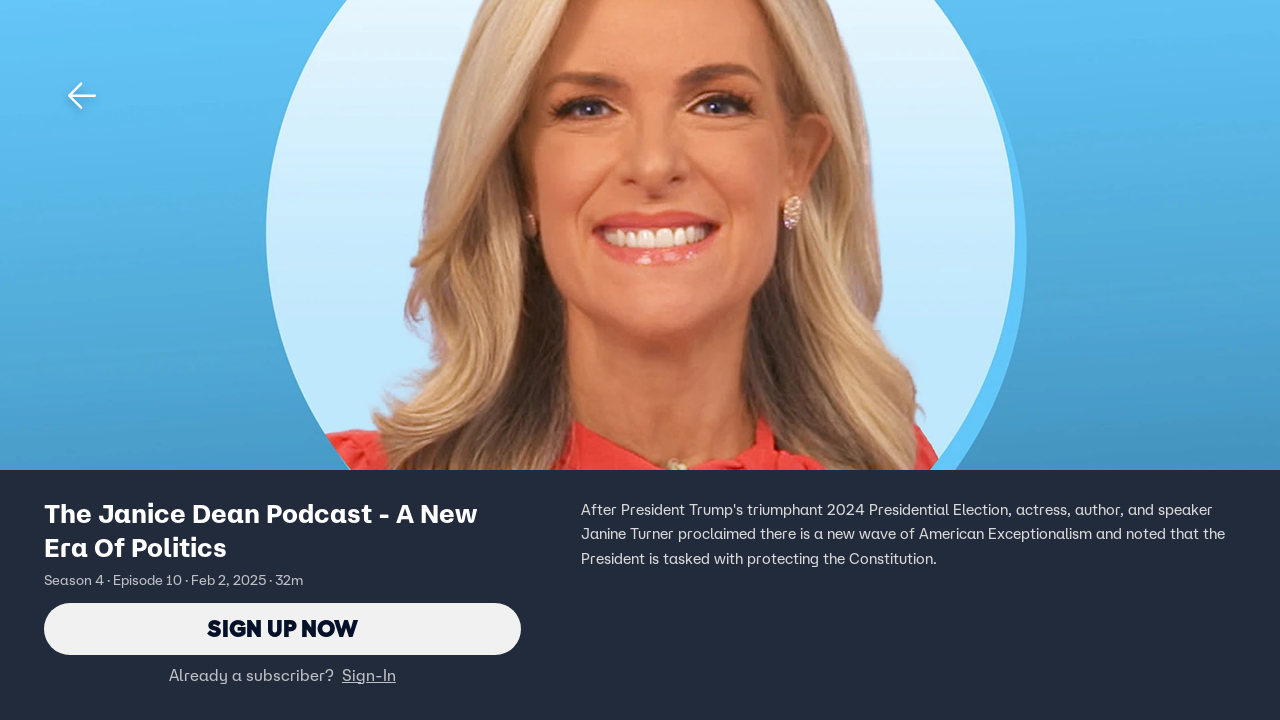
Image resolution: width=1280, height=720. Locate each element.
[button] (82, 96)
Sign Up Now (282, 628)
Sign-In (369, 675)
